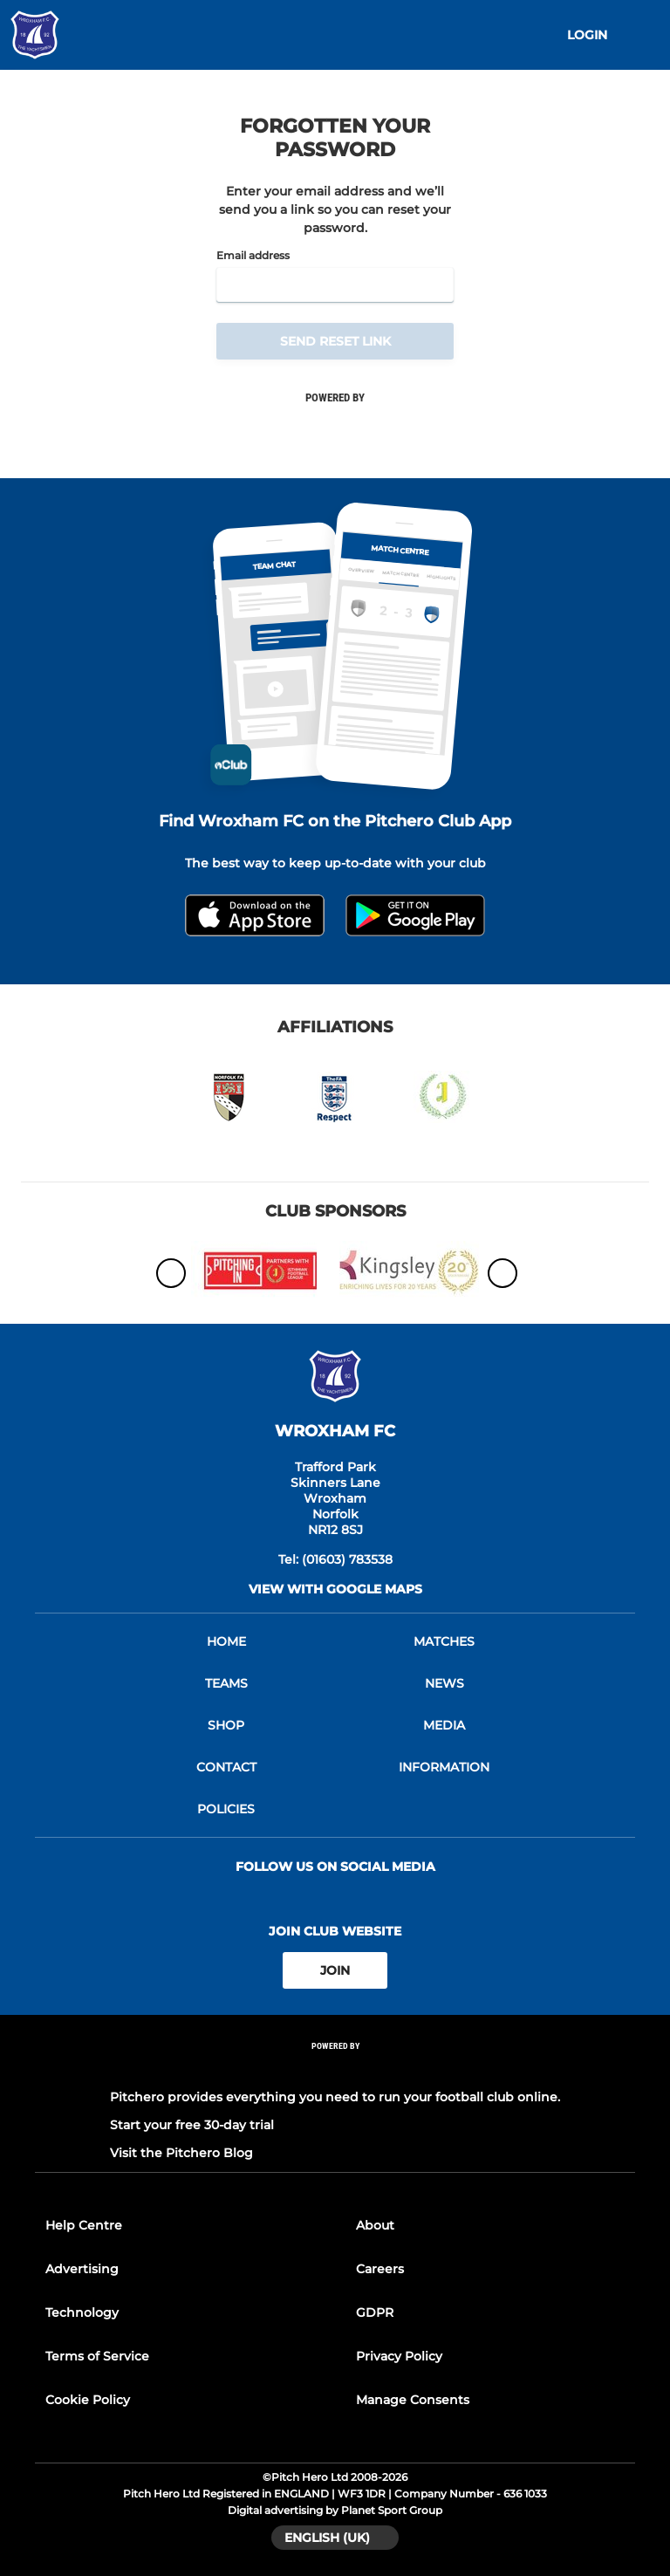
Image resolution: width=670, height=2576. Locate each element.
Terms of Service (97, 2356)
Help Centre (83, 2225)
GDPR (374, 2312)
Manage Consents (412, 2400)
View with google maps (335, 1589)
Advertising (82, 2269)
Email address (253, 256)
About (375, 2225)
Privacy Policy (399, 2356)
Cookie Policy (87, 2400)
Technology (82, 2312)
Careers (380, 2269)
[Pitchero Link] (335, 2069)
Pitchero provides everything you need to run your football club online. (335, 2097)
